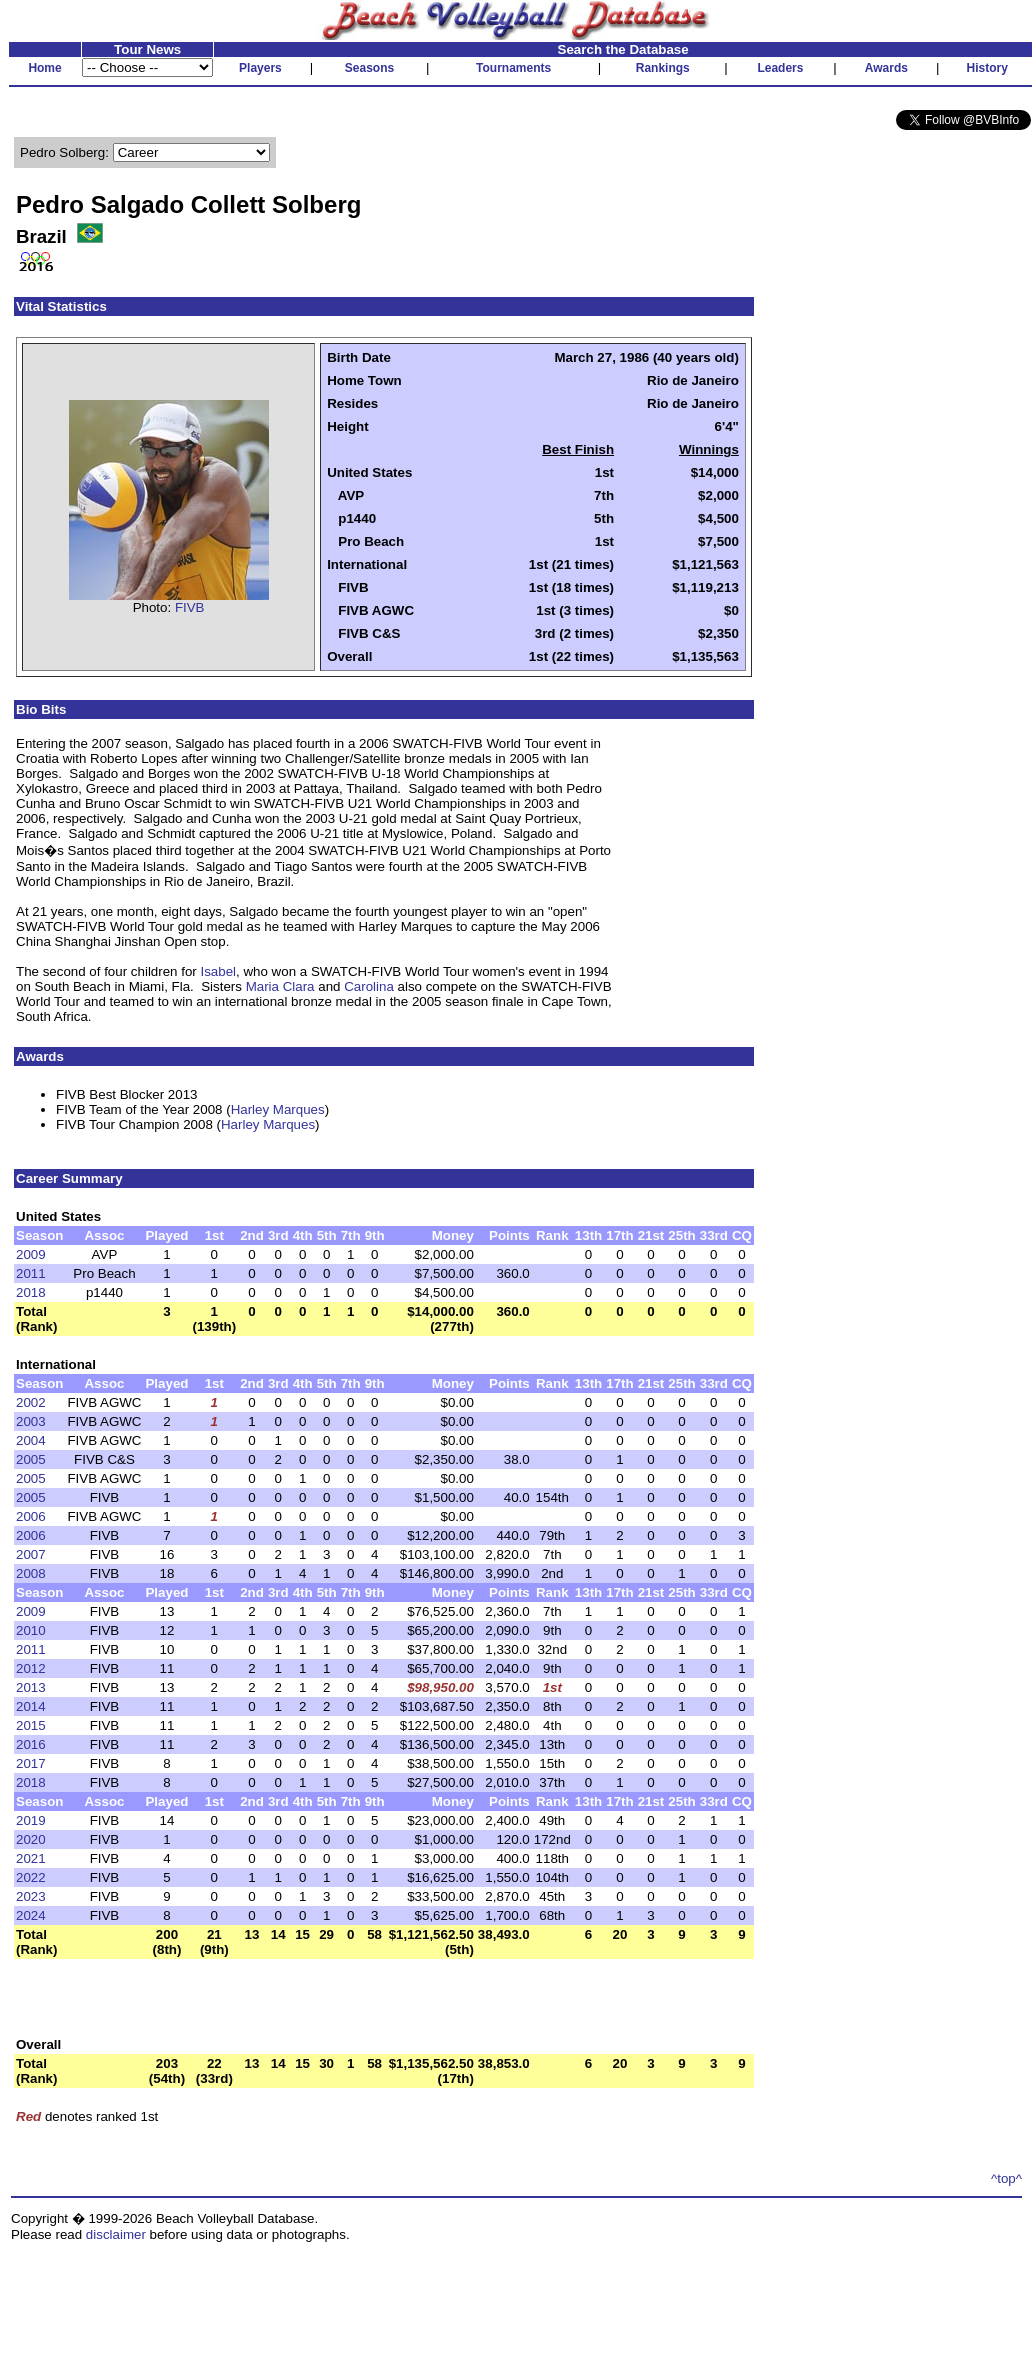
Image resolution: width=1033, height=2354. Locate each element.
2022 (31, 1877)
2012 (31, 1668)
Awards (886, 68)
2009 (31, 1254)
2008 (31, 1573)
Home (44, 68)
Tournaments (513, 68)
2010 (31, 1630)
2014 (31, 1706)
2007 (31, 1554)
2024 (31, 1915)
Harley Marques (278, 1109)
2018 (31, 1292)
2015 (31, 1725)
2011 (31, 1273)
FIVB (190, 607)
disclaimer (116, 2234)
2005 (31, 1459)
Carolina (369, 986)
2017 (31, 1763)
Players (260, 68)
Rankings (663, 68)
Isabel (218, 971)
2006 (31, 1516)
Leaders (780, 68)
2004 (31, 1440)
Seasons (369, 68)
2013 (31, 1687)
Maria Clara (280, 986)
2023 (31, 1896)
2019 (31, 1820)
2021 (31, 1858)
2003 (31, 1421)
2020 (31, 1839)
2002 (31, 1402)
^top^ (1006, 2178)
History (987, 68)
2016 (31, 1744)
